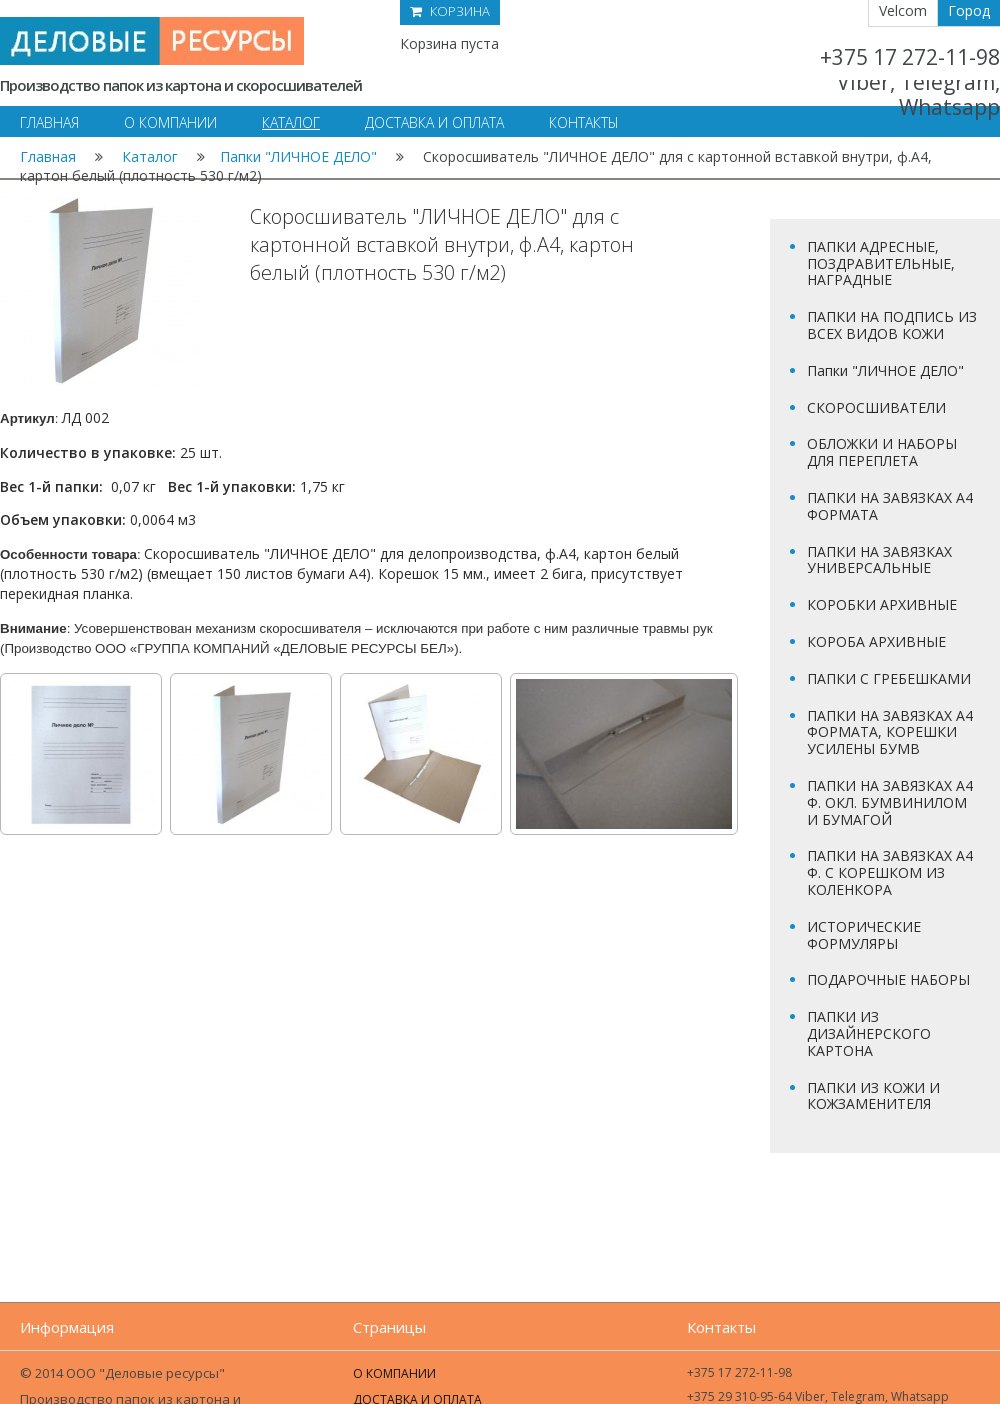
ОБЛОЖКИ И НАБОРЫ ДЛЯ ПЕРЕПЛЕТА (882, 452)
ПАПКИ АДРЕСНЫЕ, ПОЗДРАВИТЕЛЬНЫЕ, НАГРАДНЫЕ (881, 263)
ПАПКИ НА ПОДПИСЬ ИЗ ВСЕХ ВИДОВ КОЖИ (892, 325)
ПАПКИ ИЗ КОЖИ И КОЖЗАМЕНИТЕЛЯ (873, 1096)
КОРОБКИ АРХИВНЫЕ (882, 604)
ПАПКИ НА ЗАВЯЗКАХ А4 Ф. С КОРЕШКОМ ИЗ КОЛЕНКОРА (890, 872)
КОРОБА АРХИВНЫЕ (876, 641)
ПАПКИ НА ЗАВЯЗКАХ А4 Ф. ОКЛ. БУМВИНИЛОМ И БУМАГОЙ (890, 802)
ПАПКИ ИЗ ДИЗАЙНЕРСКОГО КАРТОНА (869, 1033)
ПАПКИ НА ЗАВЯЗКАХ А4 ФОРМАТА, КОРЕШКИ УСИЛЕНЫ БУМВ (890, 732)
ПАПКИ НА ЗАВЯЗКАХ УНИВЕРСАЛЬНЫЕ (879, 560)
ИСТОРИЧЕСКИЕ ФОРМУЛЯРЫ (864, 935)
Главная (48, 156)
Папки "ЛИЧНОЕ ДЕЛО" (298, 156)
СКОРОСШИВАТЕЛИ (876, 407)
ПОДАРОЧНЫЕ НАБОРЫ (888, 979)
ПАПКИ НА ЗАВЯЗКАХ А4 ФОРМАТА (890, 506)
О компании (394, 1373)
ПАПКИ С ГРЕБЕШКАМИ (889, 678)
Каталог (150, 156)
